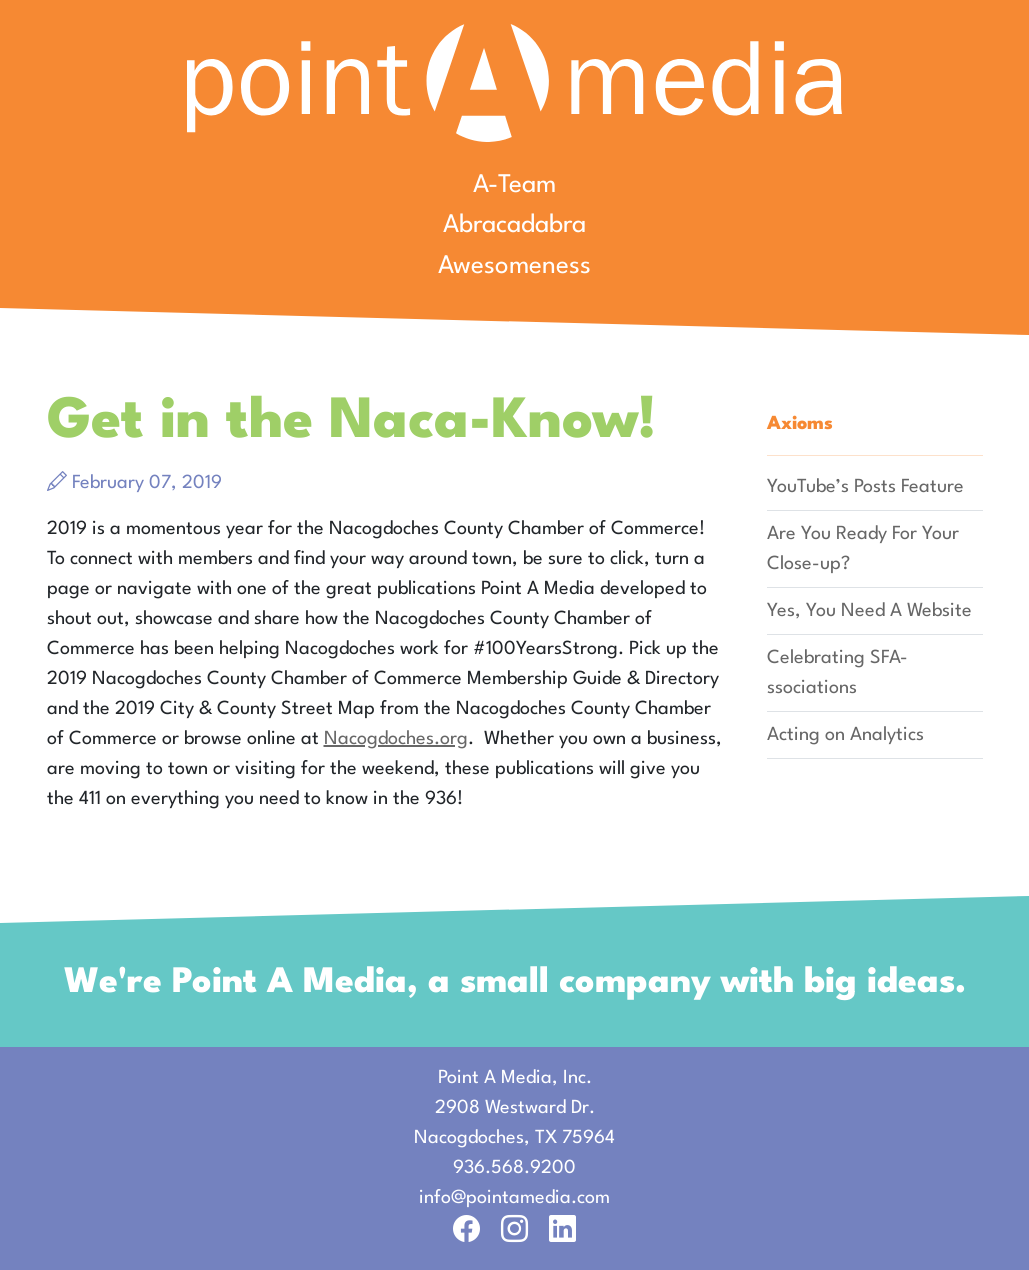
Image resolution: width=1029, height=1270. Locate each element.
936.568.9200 (514, 1168)
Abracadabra (514, 225)
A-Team (514, 185)
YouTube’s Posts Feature (865, 487)
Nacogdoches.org (396, 739)
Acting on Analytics (845, 735)
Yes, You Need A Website (869, 611)
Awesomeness (514, 266)
